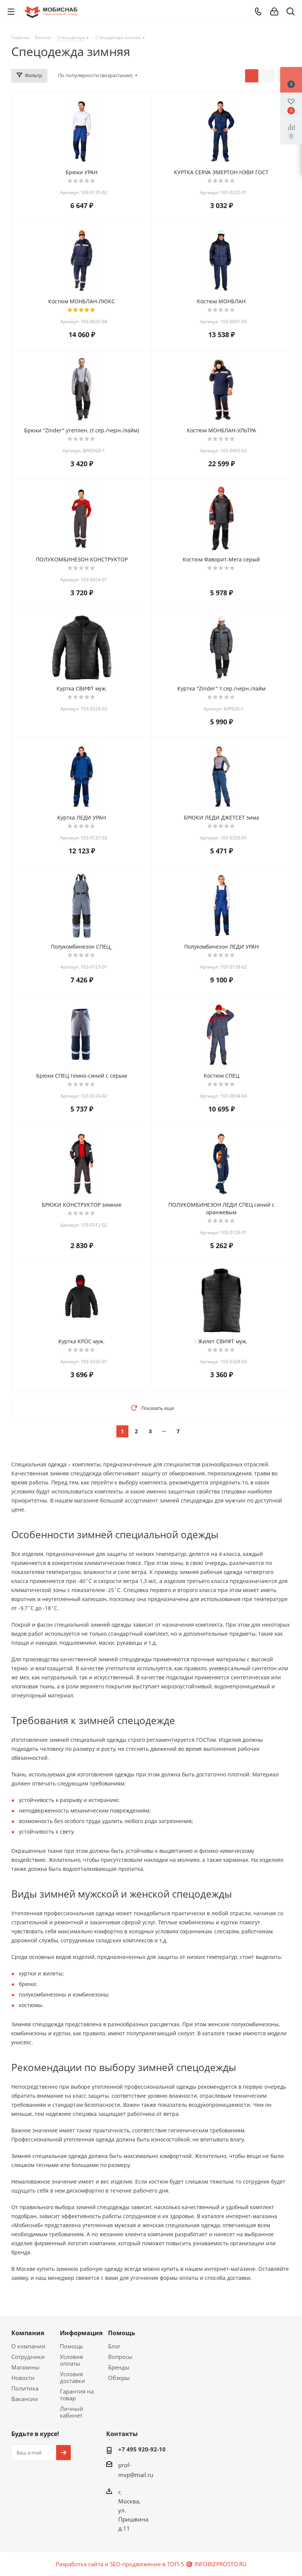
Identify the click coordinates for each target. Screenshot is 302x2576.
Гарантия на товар (77, 2394)
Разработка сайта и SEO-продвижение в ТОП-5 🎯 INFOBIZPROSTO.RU (151, 2564)
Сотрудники (28, 2356)
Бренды (119, 2367)
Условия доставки (72, 2377)
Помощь (71, 2346)
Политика (24, 2388)
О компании (28, 2346)
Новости (23, 2377)
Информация (81, 2333)
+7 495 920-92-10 (142, 2449)
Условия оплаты (71, 2360)
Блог (114, 2346)
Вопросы (120, 2356)
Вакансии (24, 2399)
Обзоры (119, 2377)
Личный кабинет (71, 2412)
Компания (27, 2333)
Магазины (25, 2367)
